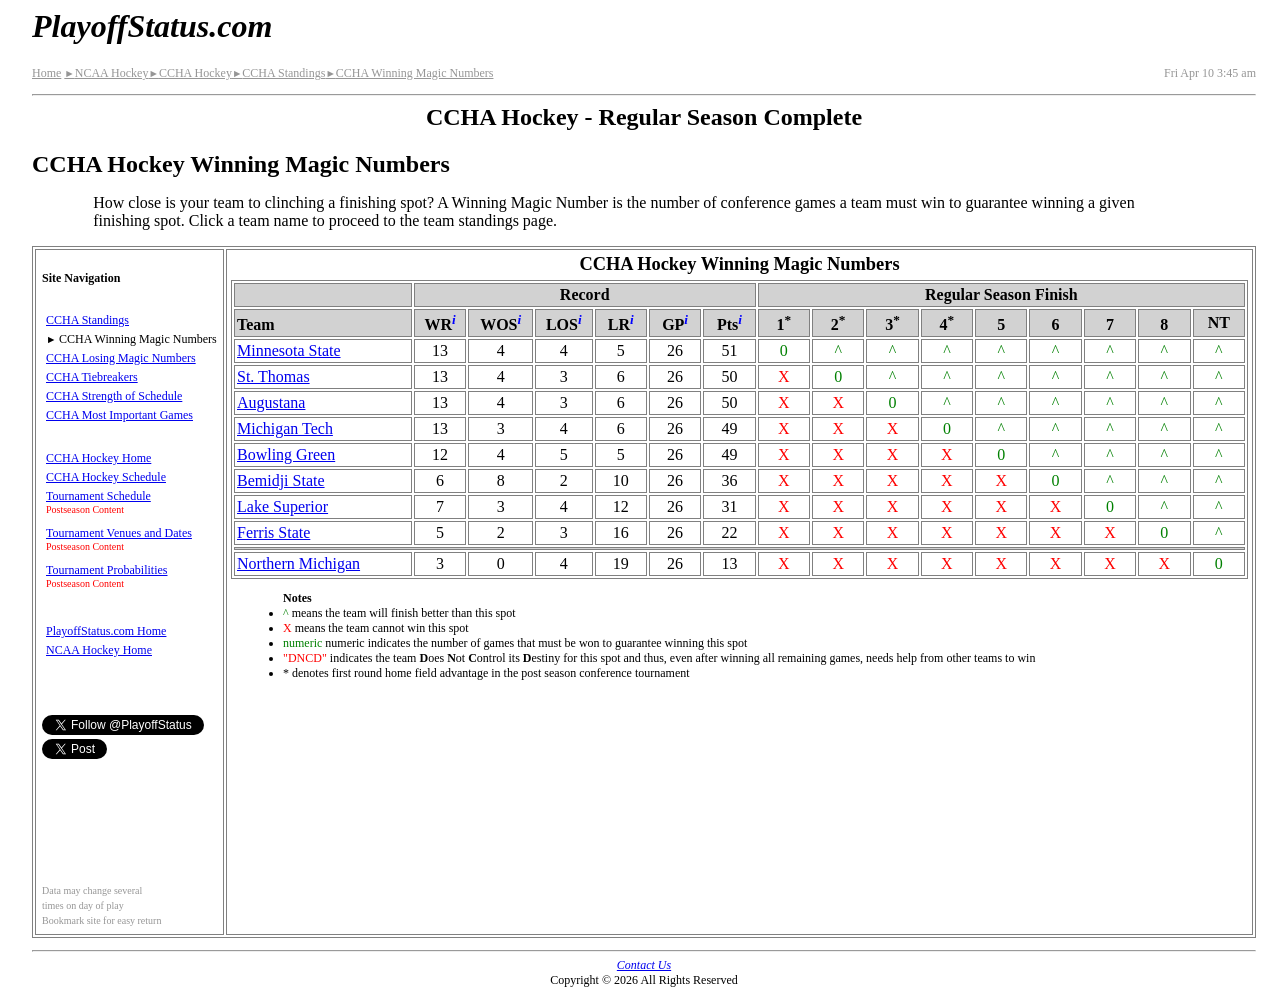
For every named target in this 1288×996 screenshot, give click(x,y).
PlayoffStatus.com (152, 26)
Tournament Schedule (98, 496)
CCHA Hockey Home (98, 458)
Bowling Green (286, 454)
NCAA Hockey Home (99, 650)
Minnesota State (289, 350)
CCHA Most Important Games (119, 415)
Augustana (271, 402)
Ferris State (273, 532)
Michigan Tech (285, 428)
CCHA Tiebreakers (92, 377)
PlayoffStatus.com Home (106, 631)
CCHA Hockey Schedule (106, 477)
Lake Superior (282, 506)
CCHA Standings (278, 73)
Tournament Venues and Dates (119, 533)
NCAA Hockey (106, 73)
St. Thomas (273, 376)
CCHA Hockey (189, 73)
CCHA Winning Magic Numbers (409, 73)
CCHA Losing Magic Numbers (121, 358)
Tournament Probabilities (106, 570)
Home (46, 73)
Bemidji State (281, 480)
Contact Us (644, 965)
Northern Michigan (298, 563)
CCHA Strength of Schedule (114, 396)
